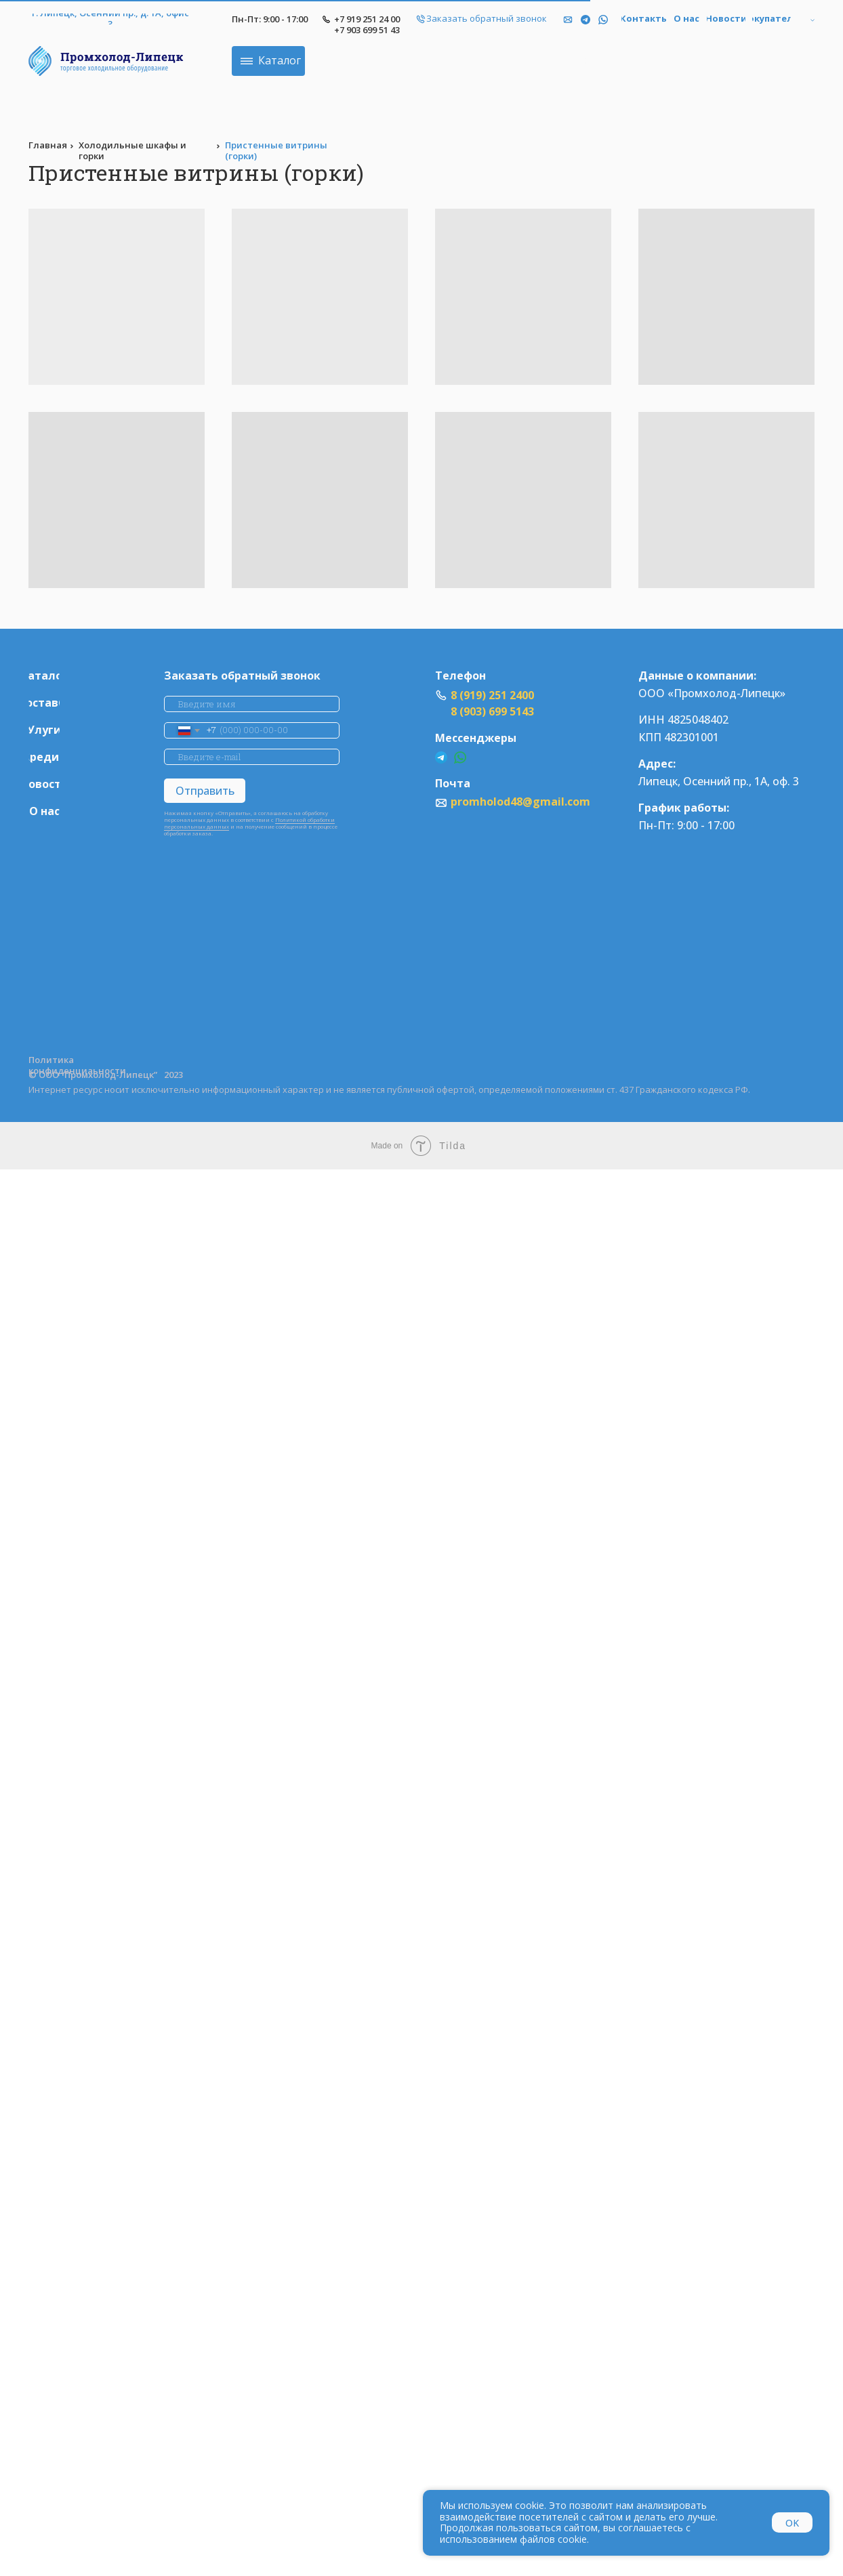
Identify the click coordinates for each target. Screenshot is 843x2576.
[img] (631, 19)
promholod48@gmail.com (549, 801)
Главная (76, 145)
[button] (515, 19)
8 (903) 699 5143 (520, 711)
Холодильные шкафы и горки (161, 150)
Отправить (233, 790)
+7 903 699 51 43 (395, 30)
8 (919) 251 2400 (520, 695)
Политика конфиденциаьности (106, 1065)
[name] (280, 704)
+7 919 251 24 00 (395, 19)
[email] (280, 757)
